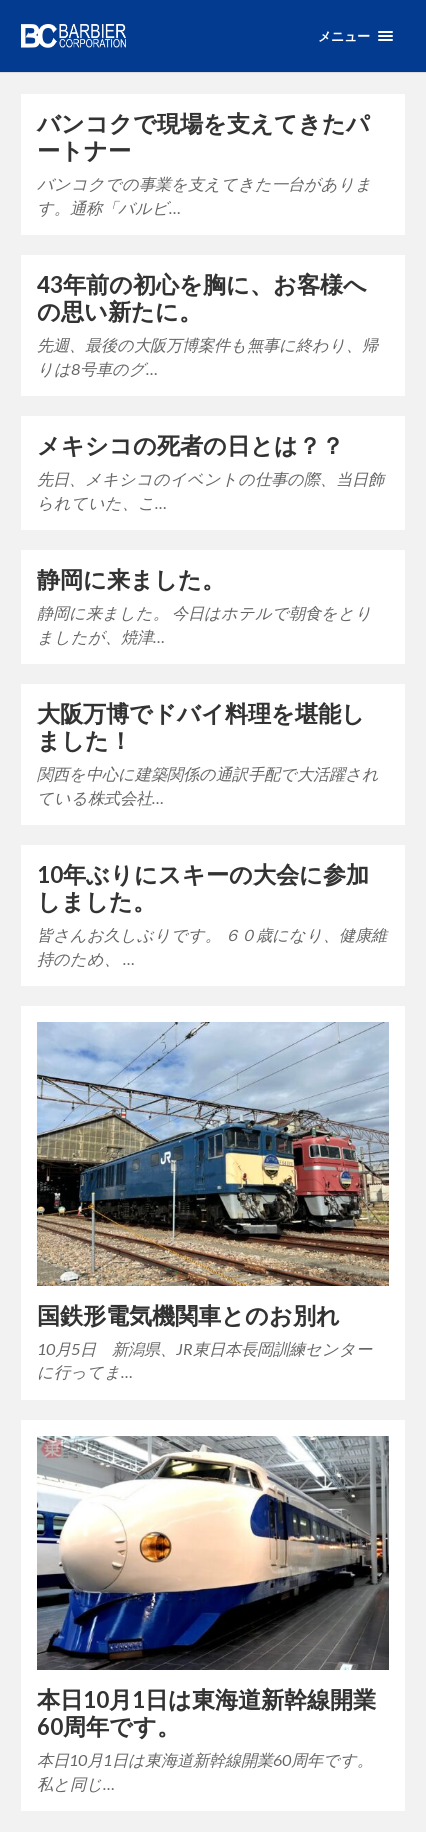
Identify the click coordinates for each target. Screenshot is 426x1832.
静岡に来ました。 (131, 579)
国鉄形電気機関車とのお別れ (188, 1315)
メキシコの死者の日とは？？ (190, 445)
